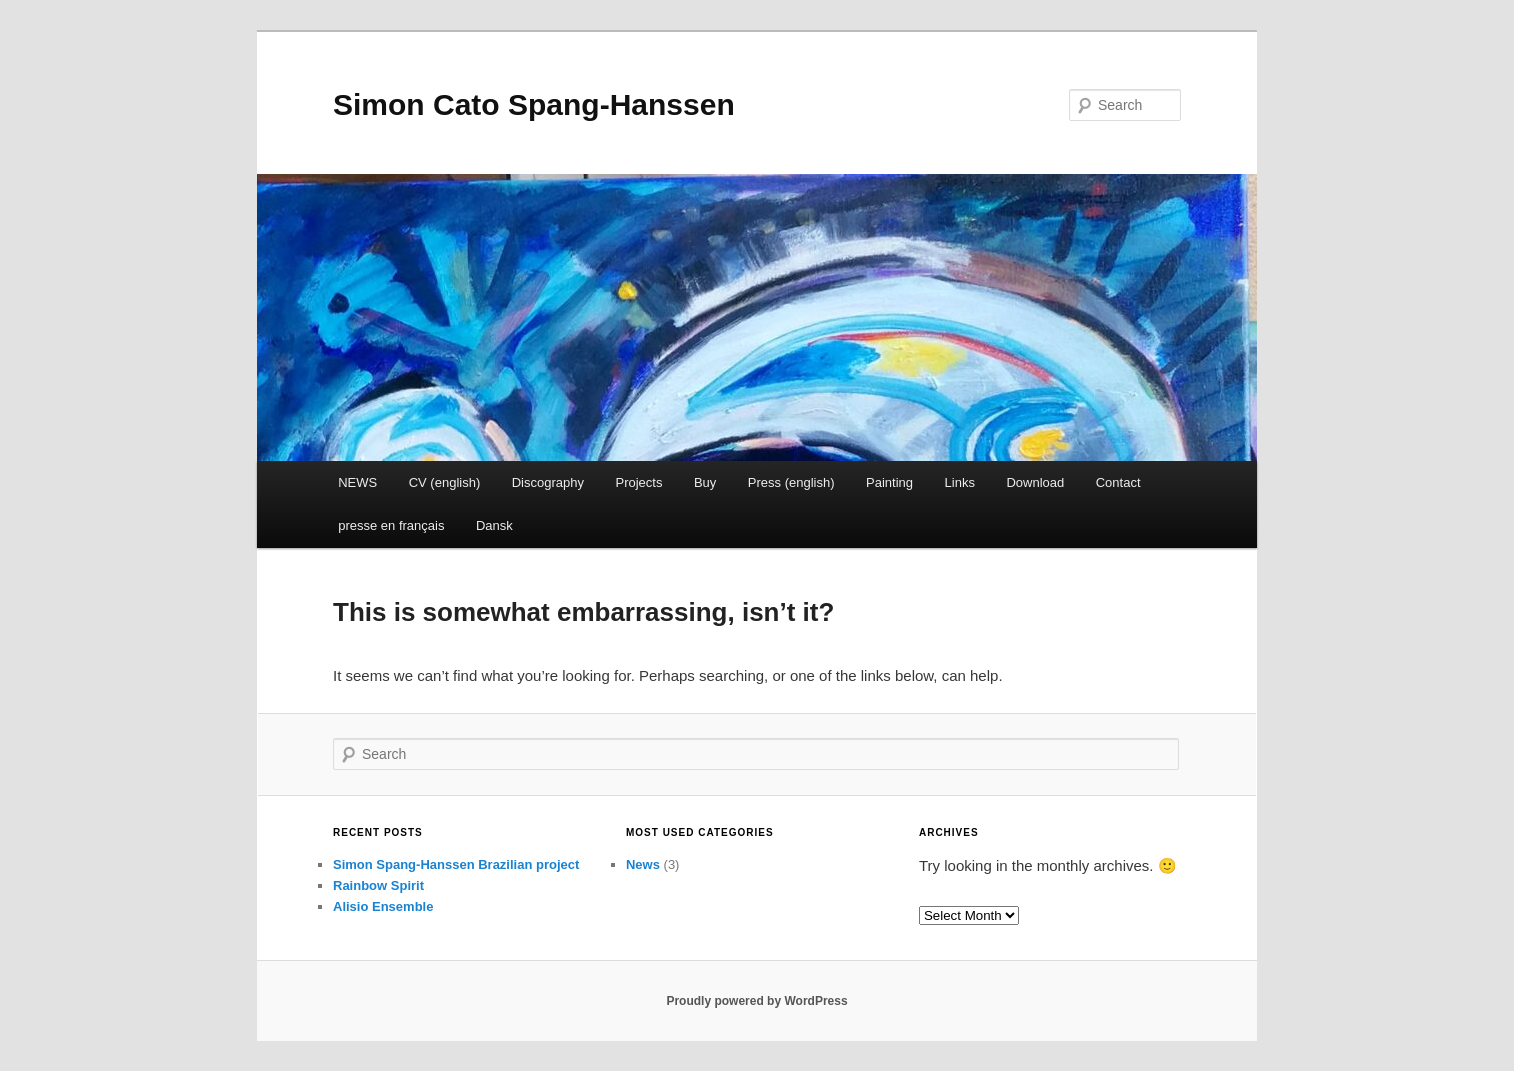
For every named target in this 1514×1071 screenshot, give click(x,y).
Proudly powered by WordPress (756, 1001)
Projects (638, 482)
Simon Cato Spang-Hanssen (534, 104)
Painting (889, 482)
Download (1035, 482)
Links (960, 482)
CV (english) (445, 482)
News (643, 864)
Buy (705, 482)
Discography (548, 482)
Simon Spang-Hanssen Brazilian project (456, 864)
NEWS (357, 482)
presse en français (391, 525)
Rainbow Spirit (378, 885)
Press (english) (791, 482)
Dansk (494, 525)
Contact (1118, 482)
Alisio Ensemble (383, 906)
